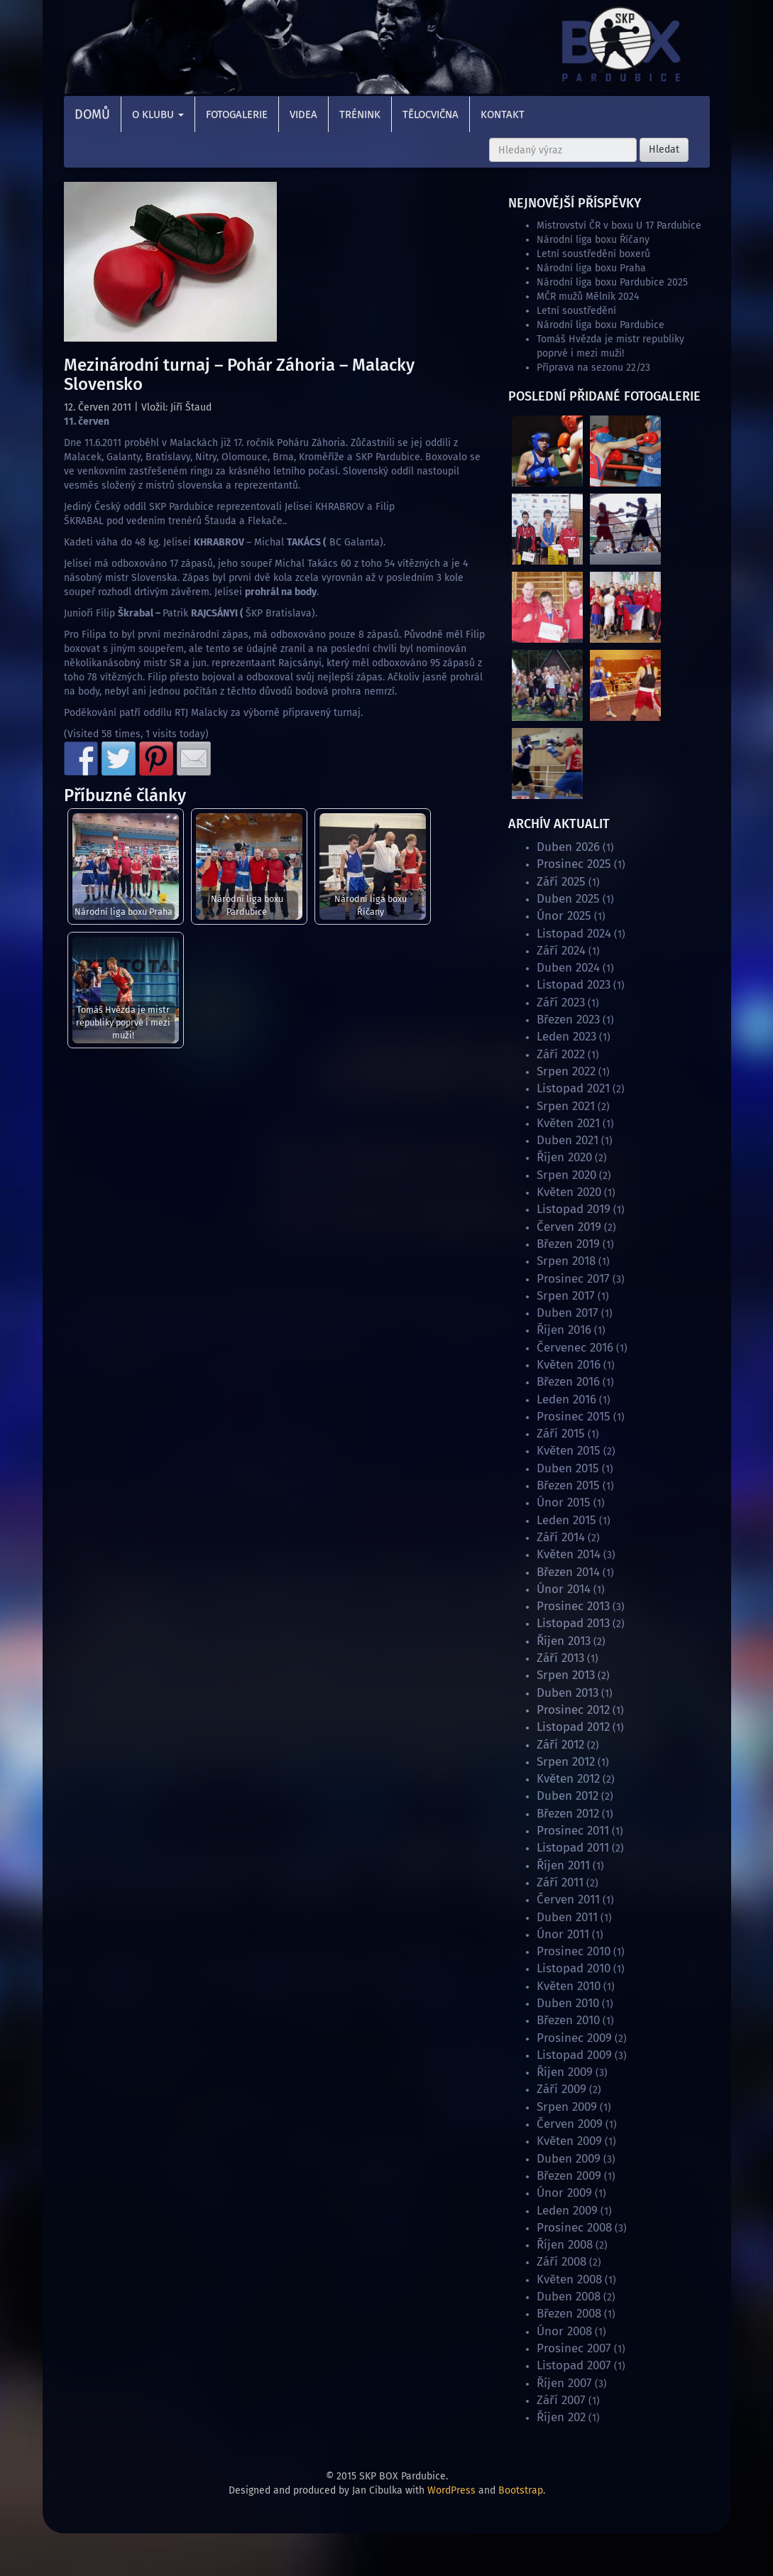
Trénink (359, 114)
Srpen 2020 (566, 1175)
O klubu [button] (158, 114)
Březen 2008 (569, 2313)
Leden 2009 (567, 2210)
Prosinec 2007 (574, 2348)
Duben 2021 (567, 1140)
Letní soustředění (576, 311)
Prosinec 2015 (573, 1416)
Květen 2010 (569, 1986)
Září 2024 (561, 950)
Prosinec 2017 (573, 1278)
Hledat (664, 149)
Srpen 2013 (566, 1675)
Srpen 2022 (566, 1071)
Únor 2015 (564, 1502)
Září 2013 (560, 1658)
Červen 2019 (569, 1226)
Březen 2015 (568, 1485)
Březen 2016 (568, 1381)
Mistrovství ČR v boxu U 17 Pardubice (619, 225)
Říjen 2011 (563, 1865)
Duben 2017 (567, 1312)
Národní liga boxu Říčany (370, 905)
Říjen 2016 (564, 1329)
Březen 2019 (568, 1244)
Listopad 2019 (573, 1209)
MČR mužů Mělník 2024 (588, 296)
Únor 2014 (564, 1589)
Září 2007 (561, 2400)
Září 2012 (560, 1744)
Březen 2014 (568, 1572)
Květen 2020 (569, 1192)
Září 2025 (561, 881)
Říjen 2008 (565, 2244)
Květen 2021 (568, 1123)
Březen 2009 (569, 2175)
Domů (92, 114)
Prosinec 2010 (573, 1951)
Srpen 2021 (566, 1106)
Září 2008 (561, 2261)
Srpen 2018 (566, 1261)
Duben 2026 (568, 846)
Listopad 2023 (573, 984)
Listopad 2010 (573, 1968)
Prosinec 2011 (573, 1830)
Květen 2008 (569, 2279)
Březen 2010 (568, 2020)
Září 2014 (561, 1537)
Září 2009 (561, 2089)
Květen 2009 (569, 2141)
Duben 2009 (569, 2158)
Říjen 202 (561, 2417)
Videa (303, 114)
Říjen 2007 (564, 2383)
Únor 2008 (564, 2331)
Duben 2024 (568, 967)
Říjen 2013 (564, 1641)
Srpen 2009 (567, 2106)
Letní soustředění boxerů (593, 254)
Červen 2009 (570, 2123)
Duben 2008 (569, 2296)
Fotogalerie (237, 114)
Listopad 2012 (573, 1726)
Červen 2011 (568, 1899)
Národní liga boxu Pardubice (247, 905)
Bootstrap (520, 2490)
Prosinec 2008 (574, 2227)
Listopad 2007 (574, 2365)
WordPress (451, 2490)
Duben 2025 (568, 898)
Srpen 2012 (566, 1761)
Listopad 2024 (574, 933)
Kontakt (503, 114)
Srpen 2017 (566, 1295)
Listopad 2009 (574, 2055)
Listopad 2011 (573, 1847)
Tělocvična (430, 114)
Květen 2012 (568, 1778)
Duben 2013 (567, 1692)
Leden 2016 (566, 1399)
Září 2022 (561, 1054)
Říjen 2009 (565, 2072)
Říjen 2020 (564, 1157)
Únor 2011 (563, 1934)
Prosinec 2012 (573, 1709)
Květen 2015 (569, 1450)
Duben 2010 (568, 2003)
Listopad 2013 (573, 1623)
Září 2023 (561, 1002)
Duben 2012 (567, 1795)
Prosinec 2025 (574, 864)
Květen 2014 (569, 1554)
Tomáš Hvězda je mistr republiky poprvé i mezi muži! (123, 1022)
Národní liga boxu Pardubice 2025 (612, 282)
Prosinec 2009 (574, 2038)
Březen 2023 (568, 1019)
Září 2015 (561, 1433)
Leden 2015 (566, 1520)
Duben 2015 (568, 1468)
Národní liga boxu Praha (123, 911)
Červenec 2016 (575, 1347)
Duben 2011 (567, 1917)
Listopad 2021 (573, 1088)
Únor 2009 (564, 2192)
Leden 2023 (566, 1036)
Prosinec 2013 (573, 1606)
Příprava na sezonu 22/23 (593, 368)
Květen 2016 (569, 1364)
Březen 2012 (568, 1813)
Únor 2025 (564, 915)
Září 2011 (560, 1882)
